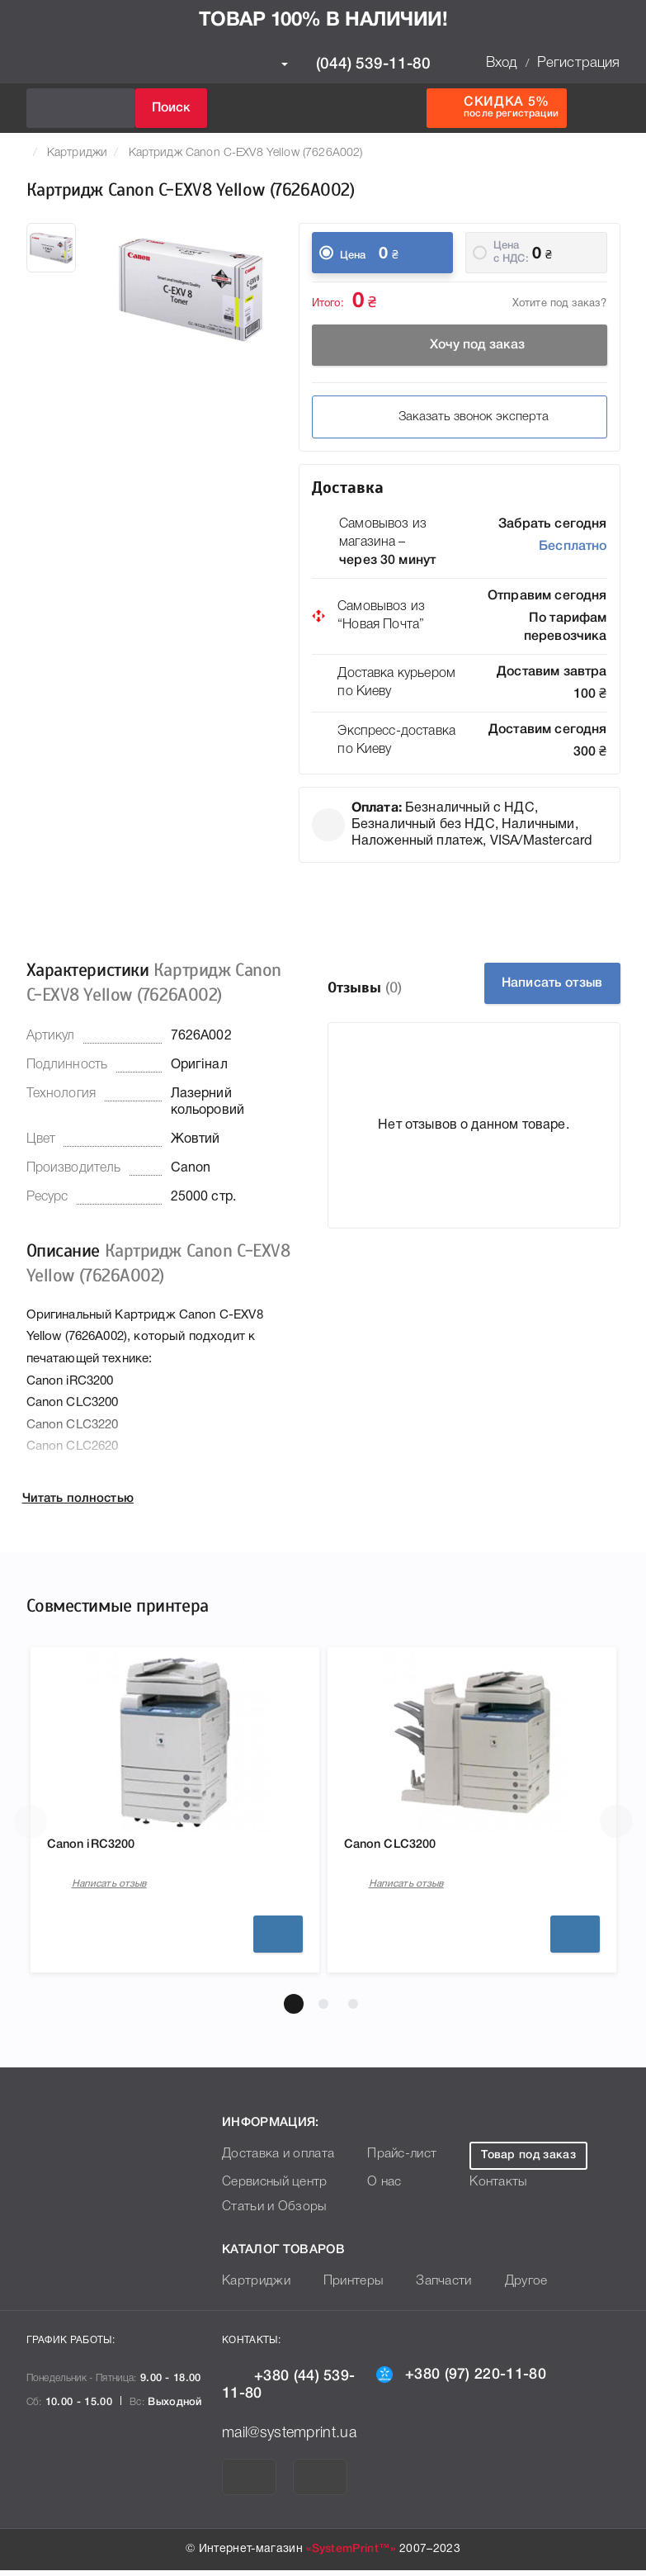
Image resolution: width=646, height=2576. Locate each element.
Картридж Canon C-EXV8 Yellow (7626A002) (246, 153)
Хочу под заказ (459, 345)
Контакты (495, 2188)
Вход (501, 63)
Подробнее (278, 1939)
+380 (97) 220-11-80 (461, 2379)
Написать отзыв (551, 983)
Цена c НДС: (511, 252)
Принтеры (344, 2287)
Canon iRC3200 (101, 1847)
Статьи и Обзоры (269, 2213)
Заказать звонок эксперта (459, 417)
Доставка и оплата (273, 2160)
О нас (373, 2188)
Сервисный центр (270, 2188)
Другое (507, 2287)
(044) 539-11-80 (356, 64)
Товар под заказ (528, 2161)
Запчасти (430, 2287)
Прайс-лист (390, 2160)
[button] (294, 2010)
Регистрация (578, 63)
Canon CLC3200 (400, 1847)
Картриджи (77, 153)
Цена (353, 255)
